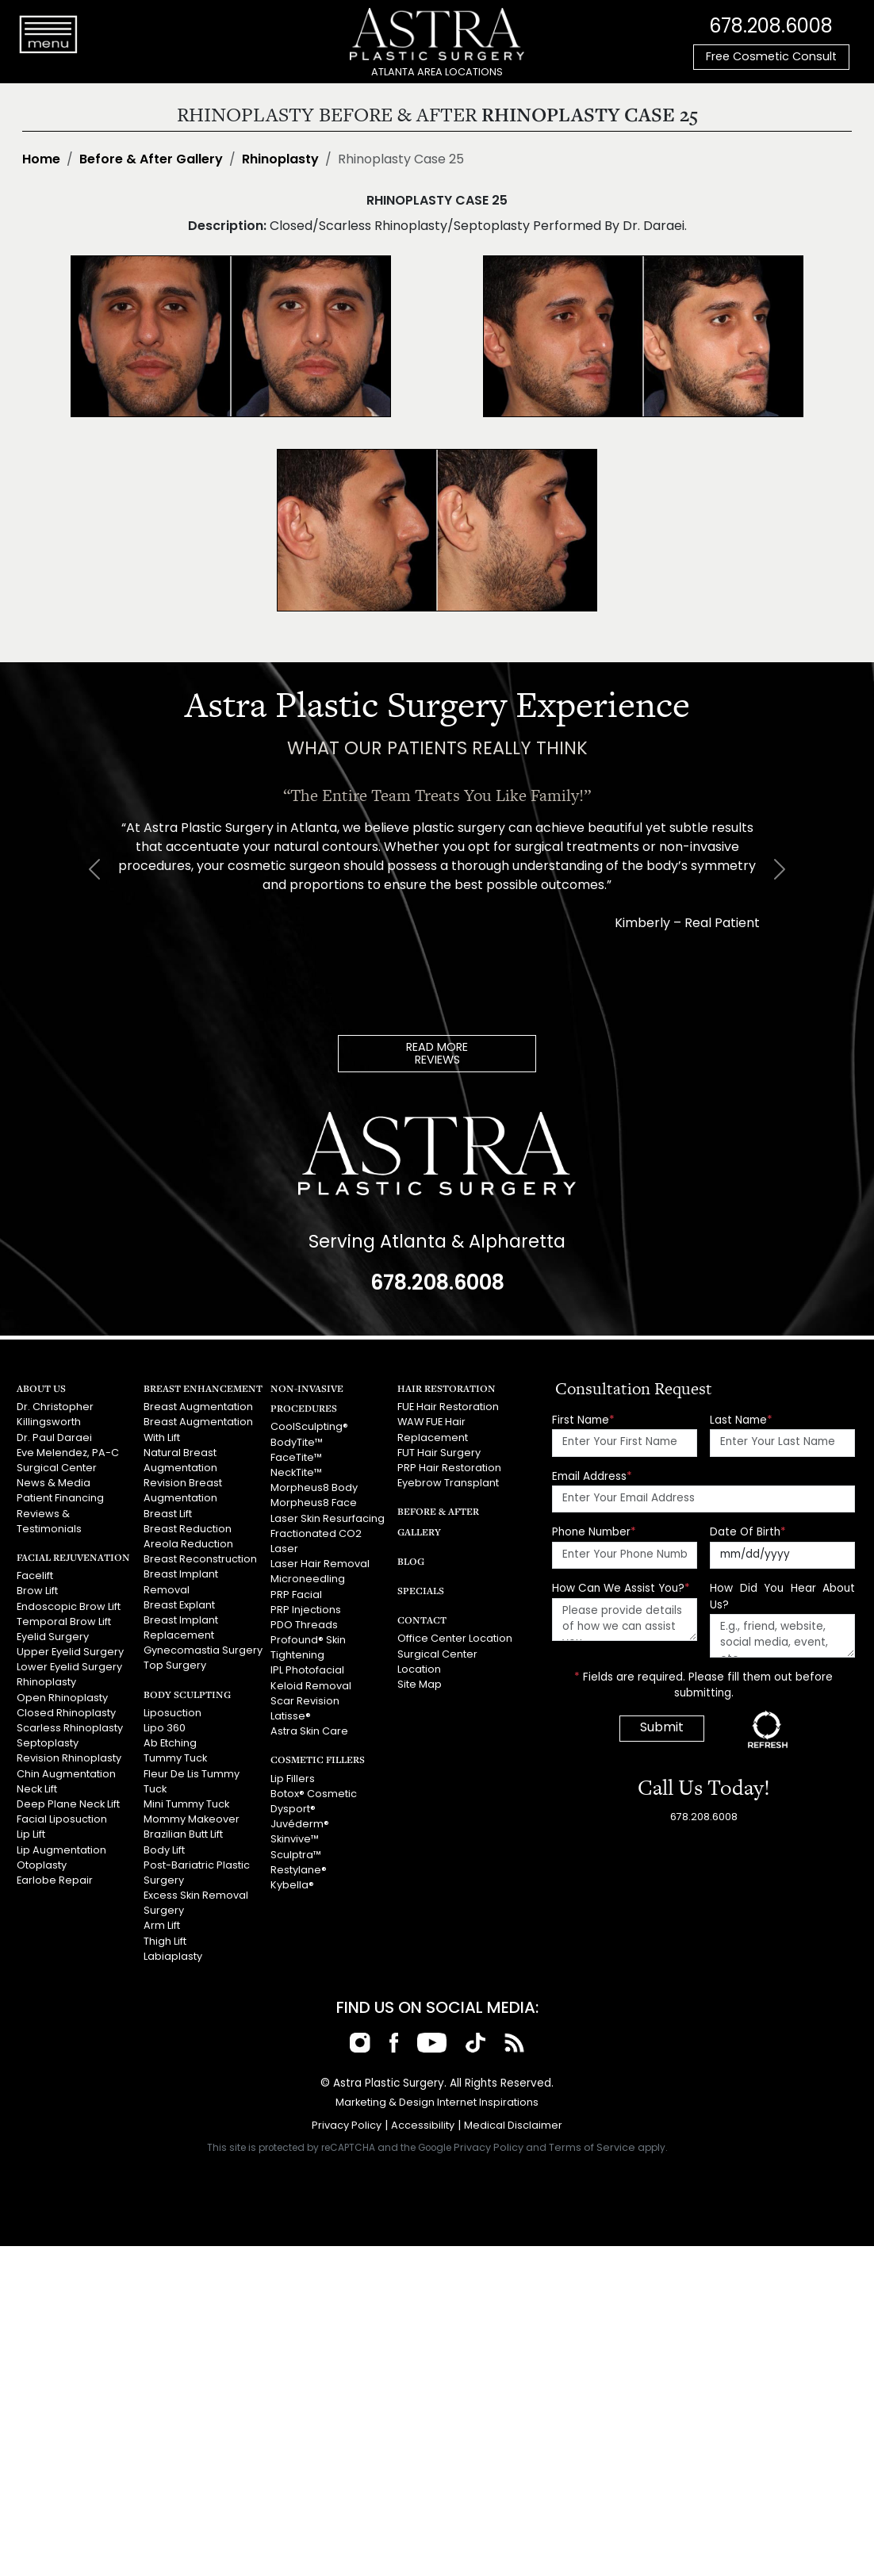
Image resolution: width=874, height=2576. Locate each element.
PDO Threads (304, 1625)
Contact (422, 1620)
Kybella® (292, 1885)
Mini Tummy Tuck (186, 1805)
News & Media (53, 1483)
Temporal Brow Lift (64, 1622)
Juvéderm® (299, 1824)
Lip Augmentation (61, 1851)
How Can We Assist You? (621, 1589)
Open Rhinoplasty (62, 1698)
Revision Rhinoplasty (69, 1759)
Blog (410, 1561)
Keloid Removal (310, 1686)
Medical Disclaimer (513, 2126)
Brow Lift (37, 1591)
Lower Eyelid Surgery (69, 1667)
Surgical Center (57, 1468)
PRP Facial (296, 1595)
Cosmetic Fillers (317, 1759)
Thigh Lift (165, 1942)
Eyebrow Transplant (448, 1483)
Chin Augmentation (66, 1774)
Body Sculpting (187, 1694)
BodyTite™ (296, 1443)
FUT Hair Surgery (439, 1453)
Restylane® (298, 1870)
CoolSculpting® (309, 1427)
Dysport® (293, 1809)
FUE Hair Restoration (448, 1407)
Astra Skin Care (309, 1732)
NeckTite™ (296, 1473)
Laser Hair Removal (320, 1564)
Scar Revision (304, 1701)
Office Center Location (454, 1639)
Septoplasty (48, 1743)
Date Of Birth (748, 1533)
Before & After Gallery (151, 160)
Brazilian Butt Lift (183, 1835)
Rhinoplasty (280, 160)
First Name (583, 1421)
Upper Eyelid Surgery (70, 1652)
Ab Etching (170, 1743)
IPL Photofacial (307, 1671)
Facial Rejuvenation (73, 1557)
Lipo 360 (165, 1728)
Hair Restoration (446, 1388)
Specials (420, 1590)
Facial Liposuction (62, 1820)
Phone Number (594, 1533)
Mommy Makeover (192, 1820)
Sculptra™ (295, 1855)
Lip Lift (31, 1835)
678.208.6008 (771, 27)
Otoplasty (42, 1866)
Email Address (592, 1477)
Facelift (35, 1576)
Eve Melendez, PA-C (68, 1453)
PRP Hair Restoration (449, 1468)
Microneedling (307, 1579)
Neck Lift (37, 1789)
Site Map (419, 1685)
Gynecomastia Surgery (203, 1651)
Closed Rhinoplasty (66, 1713)
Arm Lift (162, 1926)
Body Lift (164, 1851)
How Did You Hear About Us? (782, 1597)
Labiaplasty (173, 1957)
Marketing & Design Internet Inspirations (437, 2103)
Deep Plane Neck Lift (68, 1805)
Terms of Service (592, 2148)
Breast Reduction (188, 1529)
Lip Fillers (292, 1779)
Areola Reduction (188, 1544)
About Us (41, 1388)
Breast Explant (179, 1605)
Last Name (741, 1421)
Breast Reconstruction (200, 1559)
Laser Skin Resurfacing (327, 1519)
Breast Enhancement (203, 1388)
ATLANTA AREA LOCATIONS (437, 72)
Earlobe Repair (55, 1881)
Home (41, 160)
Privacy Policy (346, 2126)
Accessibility (422, 2126)
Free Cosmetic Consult (771, 57)
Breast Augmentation (198, 1407)
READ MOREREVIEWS (437, 1054)
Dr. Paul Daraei (54, 1438)
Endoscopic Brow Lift (69, 1607)
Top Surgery (175, 1666)
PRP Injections (305, 1610)
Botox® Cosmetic (313, 1794)
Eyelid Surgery (53, 1637)
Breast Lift (168, 1514)
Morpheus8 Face (313, 1503)
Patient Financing (60, 1498)
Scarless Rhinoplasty (70, 1728)
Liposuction (172, 1713)
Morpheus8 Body (314, 1488)
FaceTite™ (296, 1458)
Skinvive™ (294, 1839)
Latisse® (290, 1717)
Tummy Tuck (175, 1759)
